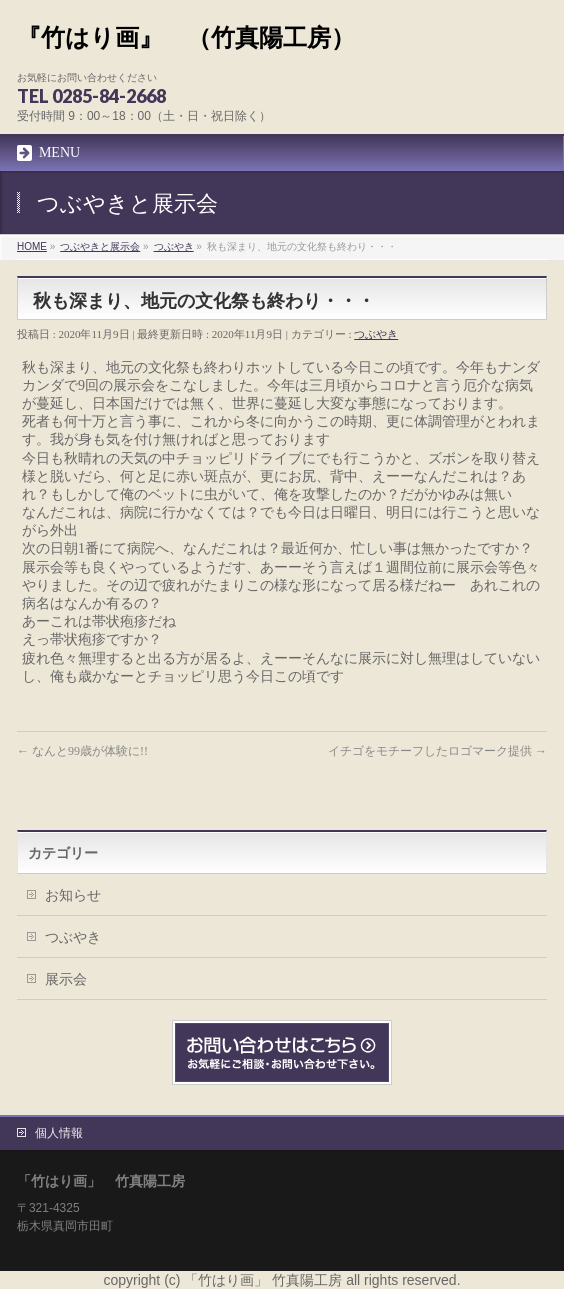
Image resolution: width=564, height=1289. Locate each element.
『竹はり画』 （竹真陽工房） (186, 37)
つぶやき (376, 334)
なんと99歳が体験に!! (82, 751)
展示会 (66, 979)
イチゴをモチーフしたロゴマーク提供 (437, 751)
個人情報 (59, 1133)
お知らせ (73, 895)
